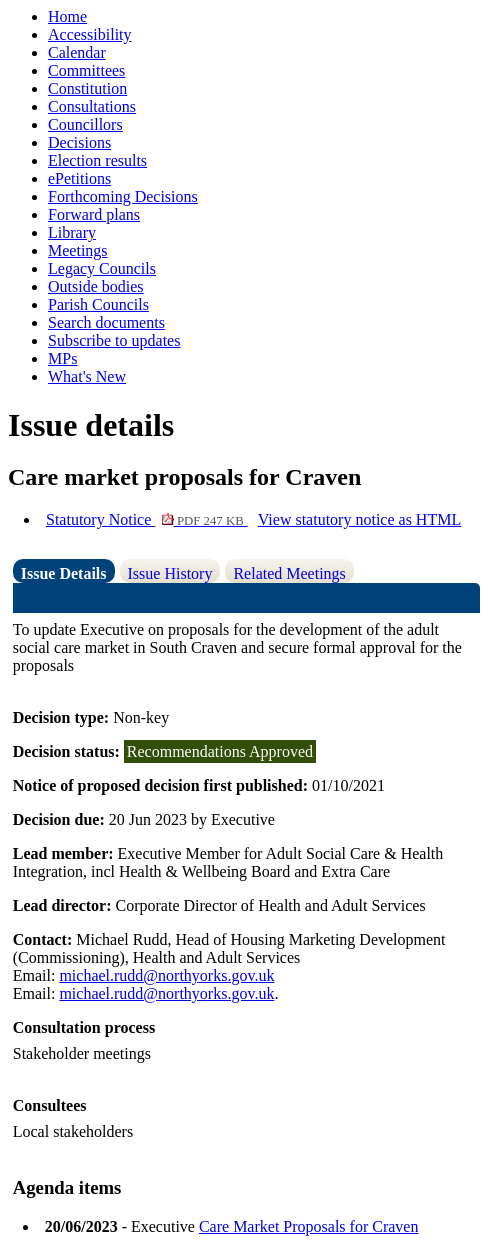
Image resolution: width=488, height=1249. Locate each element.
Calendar (77, 52)
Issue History (170, 573)
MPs (62, 358)
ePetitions (79, 178)
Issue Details (64, 573)
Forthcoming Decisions (123, 196)
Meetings (78, 250)
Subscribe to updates (114, 340)
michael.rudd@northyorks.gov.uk (166, 975)
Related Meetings (289, 573)
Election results (97, 160)
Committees (86, 70)
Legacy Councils (102, 268)
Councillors (85, 124)
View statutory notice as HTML (359, 519)
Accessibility (90, 34)
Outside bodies (96, 286)
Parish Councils (98, 304)
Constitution (87, 88)
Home (67, 16)
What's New (87, 376)
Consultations (92, 106)
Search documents (106, 322)
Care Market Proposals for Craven (309, 1226)
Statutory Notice (147, 519)
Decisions (79, 142)
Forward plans (94, 214)
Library (72, 232)
